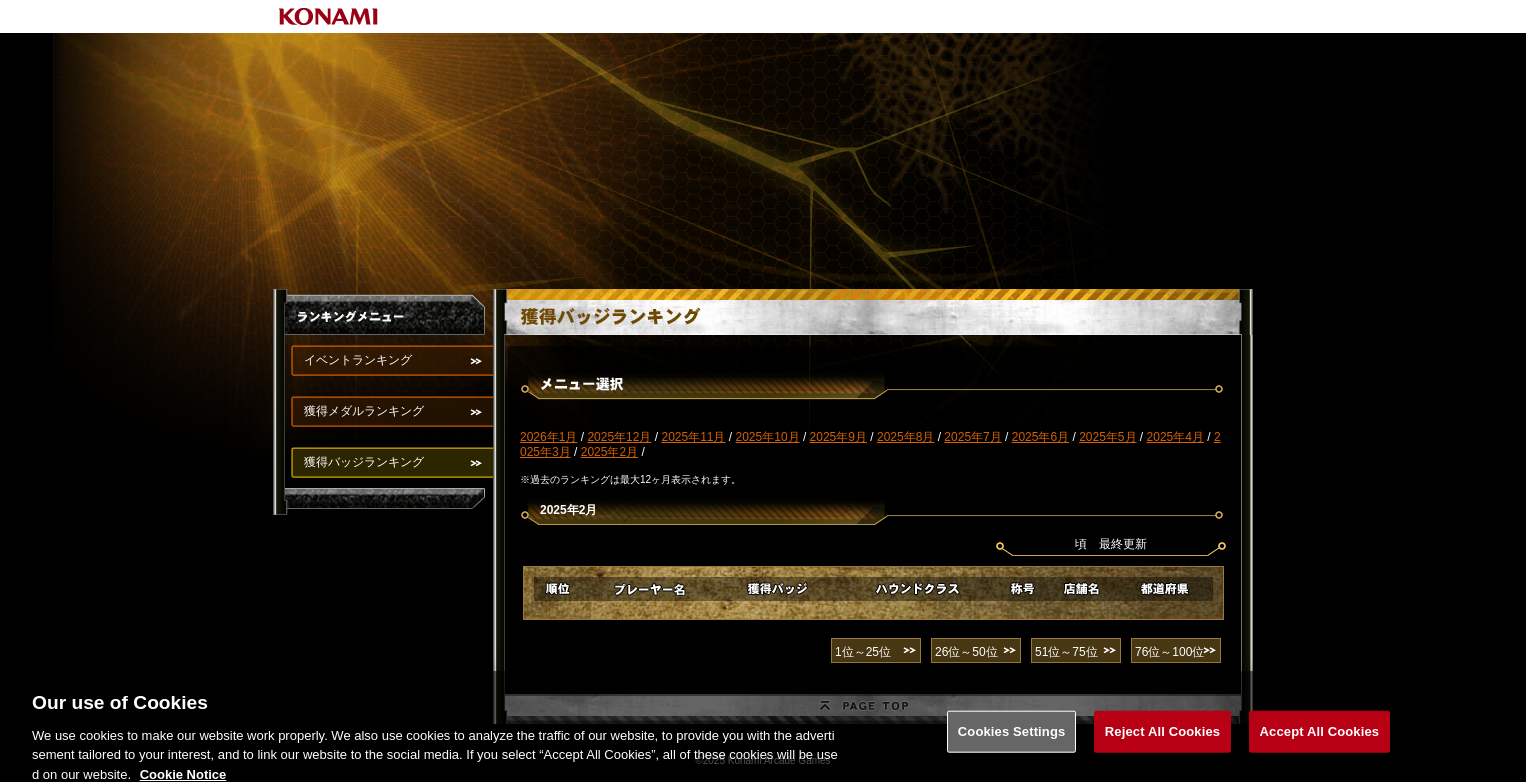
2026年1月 (548, 437)
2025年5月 (1107, 437)
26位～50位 (966, 652)
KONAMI (329, 16)
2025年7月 (972, 437)
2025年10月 (768, 437)
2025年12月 (619, 437)
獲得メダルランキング (364, 411)
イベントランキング (358, 360)
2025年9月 (838, 437)
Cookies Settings (1012, 738)
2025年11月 (693, 437)
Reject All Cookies (1162, 738)
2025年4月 (1175, 437)
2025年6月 (1040, 437)
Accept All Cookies (1320, 738)
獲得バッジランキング (364, 462)
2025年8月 (905, 437)
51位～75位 (1066, 652)
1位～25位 (863, 652)
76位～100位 (1169, 652)
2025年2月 (609, 452)
